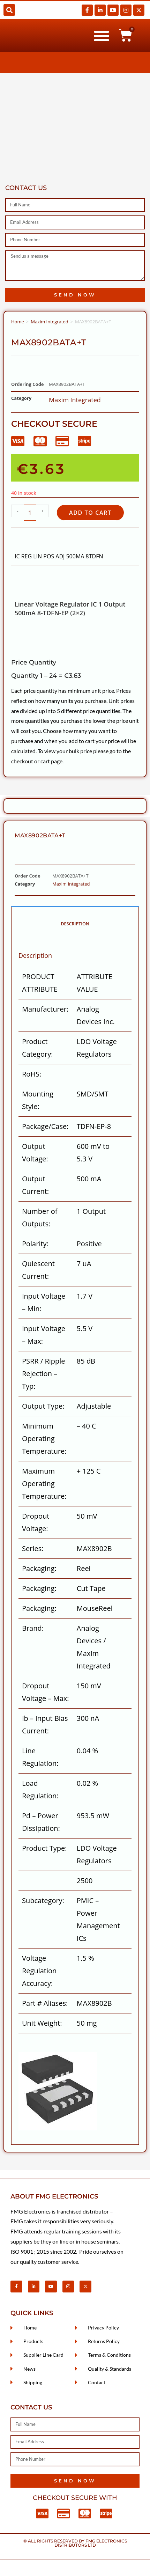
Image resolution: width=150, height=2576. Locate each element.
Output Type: (43, 1406)
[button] (9, 10)
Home (17, 321)
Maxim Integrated (49, 321)
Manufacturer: (45, 1009)
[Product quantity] (30, 513)
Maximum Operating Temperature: (44, 1483)
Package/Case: (45, 1126)
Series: (32, 1548)
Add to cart (90, 512)
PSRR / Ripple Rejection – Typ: (43, 1373)
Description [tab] (75, 924)
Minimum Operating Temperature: (44, 1438)
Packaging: (39, 1568)
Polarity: (35, 1243)
